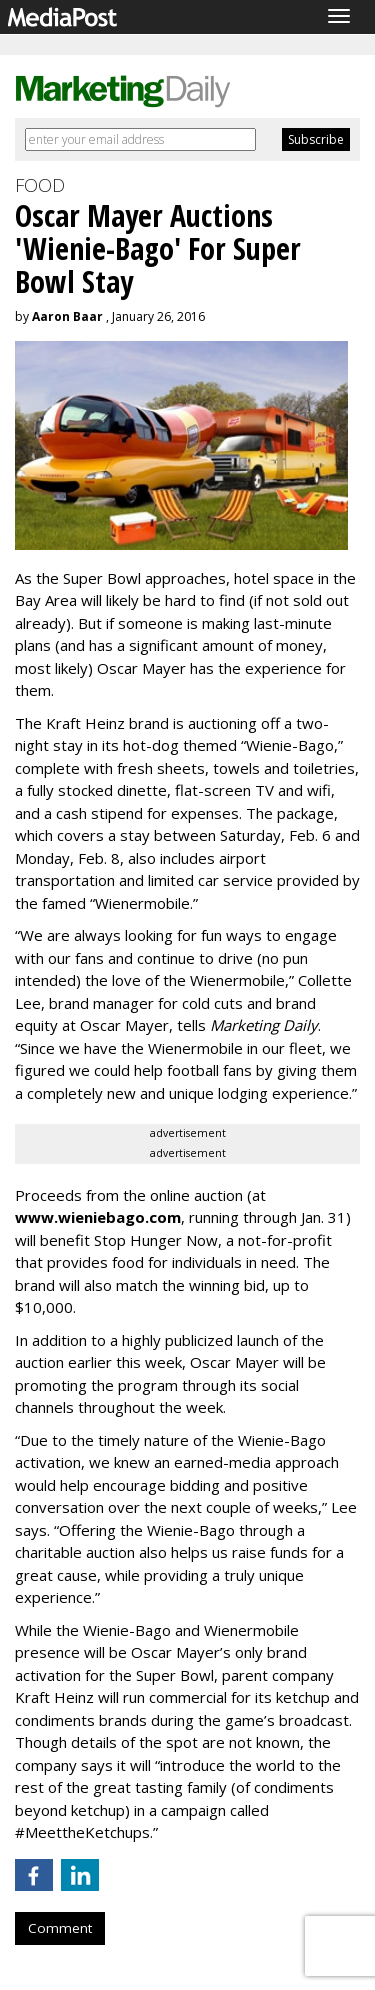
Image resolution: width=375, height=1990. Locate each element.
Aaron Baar (67, 316)
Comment (60, 1928)
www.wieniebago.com (98, 1217)
